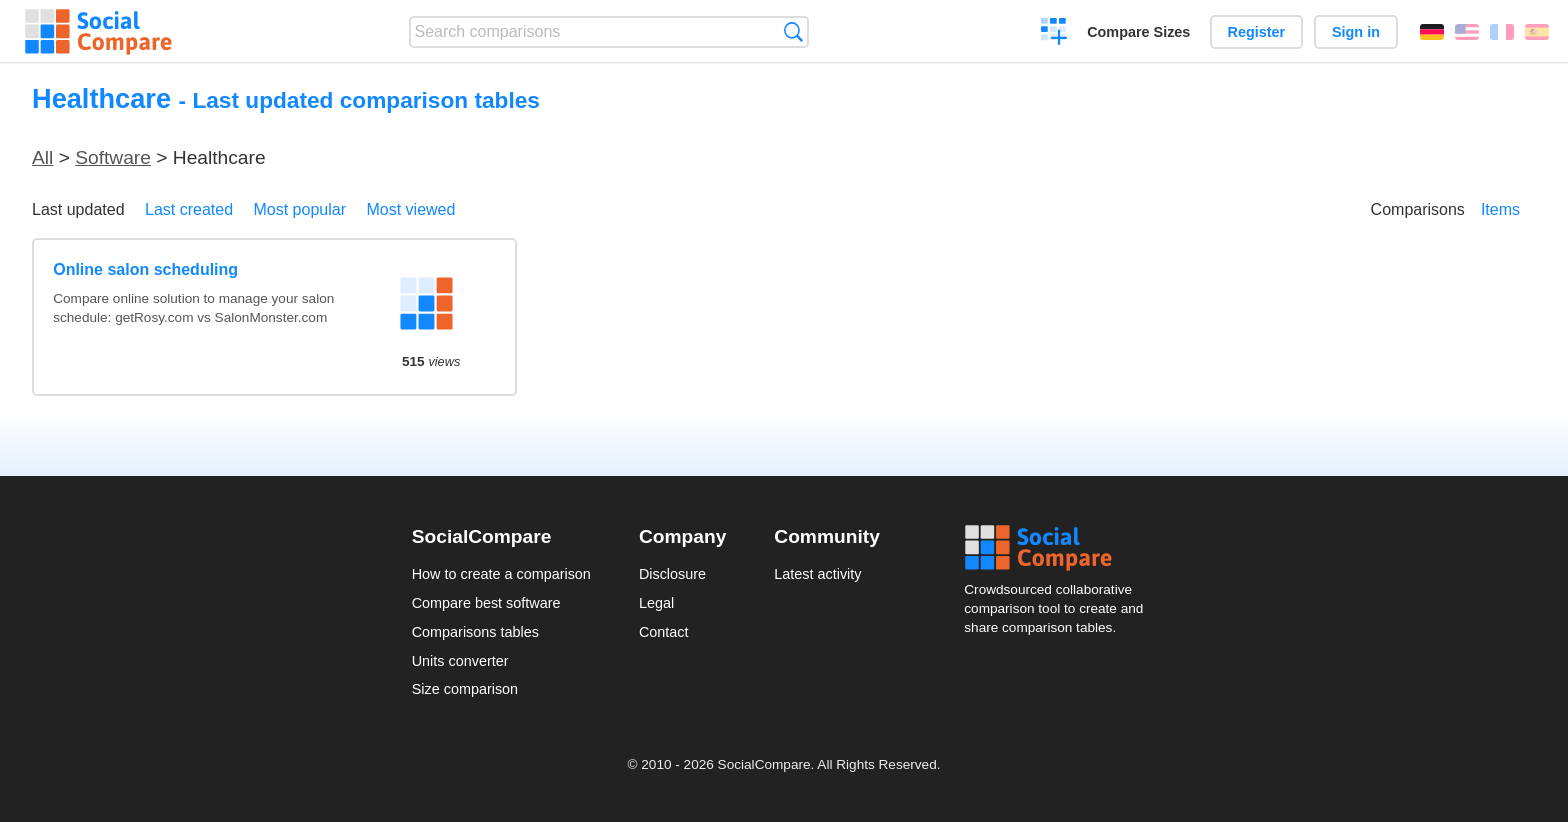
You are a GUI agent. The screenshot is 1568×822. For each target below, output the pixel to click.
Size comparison (465, 689)
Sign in (1356, 32)
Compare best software (486, 603)
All (42, 157)
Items (1500, 209)
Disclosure (672, 574)
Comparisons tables (475, 632)
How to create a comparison (501, 574)
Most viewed (410, 209)
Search (793, 31)
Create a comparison (1054, 34)
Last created (189, 209)
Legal (656, 603)
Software (113, 157)
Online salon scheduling (145, 269)
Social (1060, 548)
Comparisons (1418, 209)
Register (1257, 32)
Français (1502, 32)
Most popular (300, 209)
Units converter (460, 661)
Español (1537, 32)
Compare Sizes (1138, 32)
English (1467, 32)
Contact (664, 632)
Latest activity (817, 574)
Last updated (78, 209)
